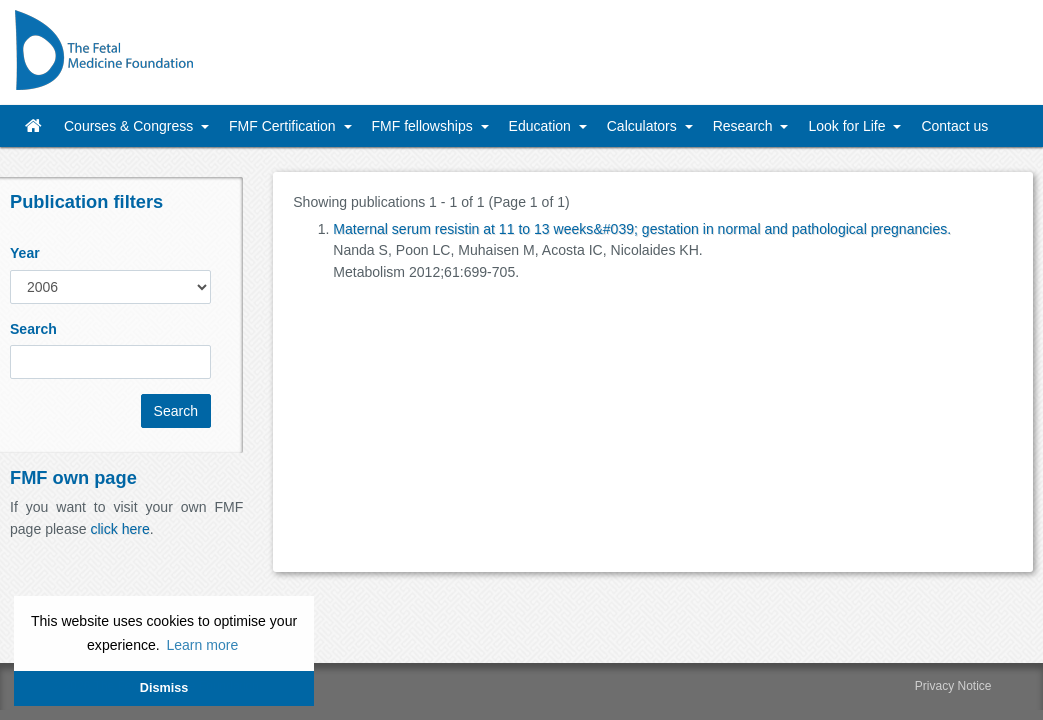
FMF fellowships (424, 126)
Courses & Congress (130, 126)
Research (745, 126)
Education (542, 126)
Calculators (644, 126)
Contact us (954, 126)
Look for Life (848, 126)
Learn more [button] (202, 645)
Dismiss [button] (164, 688)
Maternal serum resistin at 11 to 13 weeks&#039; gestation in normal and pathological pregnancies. (642, 229)
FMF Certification (284, 126)
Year (25, 253)
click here (119, 529)
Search (33, 329)
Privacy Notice (953, 686)
